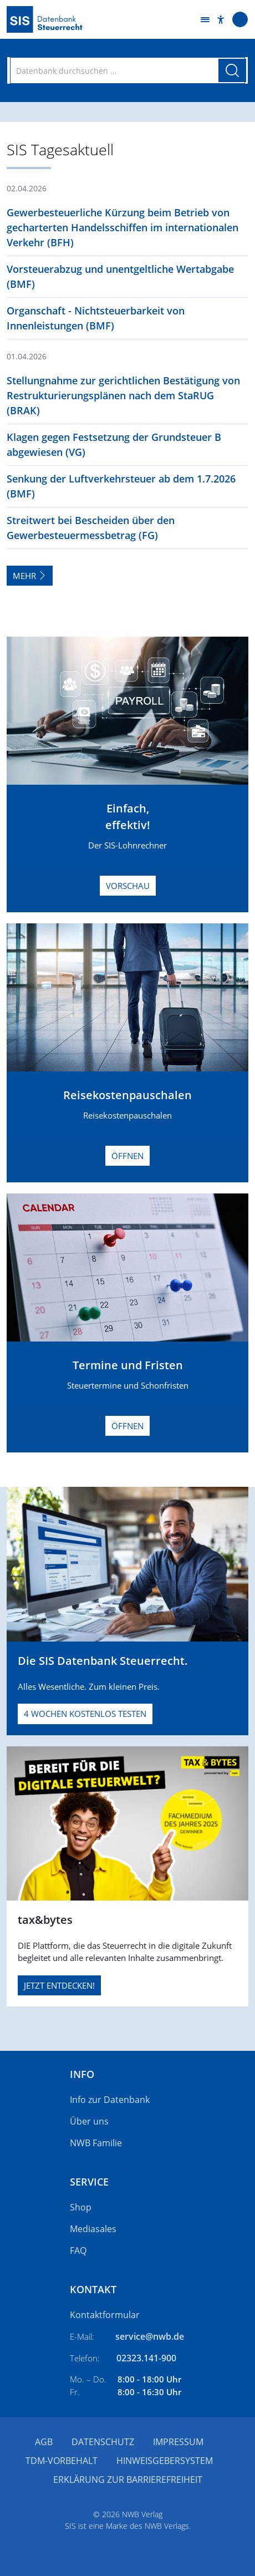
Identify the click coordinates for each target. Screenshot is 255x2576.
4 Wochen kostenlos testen (85, 1713)
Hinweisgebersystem (164, 2461)
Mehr (30, 575)
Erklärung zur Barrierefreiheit (127, 2479)
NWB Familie (96, 2143)
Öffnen (127, 1155)
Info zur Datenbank (110, 2100)
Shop (80, 2207)
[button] (220, 20)
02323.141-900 (146, 2358)
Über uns (89, 2121)
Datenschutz (103, 2442)
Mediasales (93, 2229)
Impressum (178, 2442)
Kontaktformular (105, 2315)
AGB (44, 2442)
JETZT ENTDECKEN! (59, 1985)
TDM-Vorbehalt (62, 2461)
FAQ (78, 2250)
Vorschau (128, 885)
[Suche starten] (232, 70)
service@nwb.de (149, 2336)
